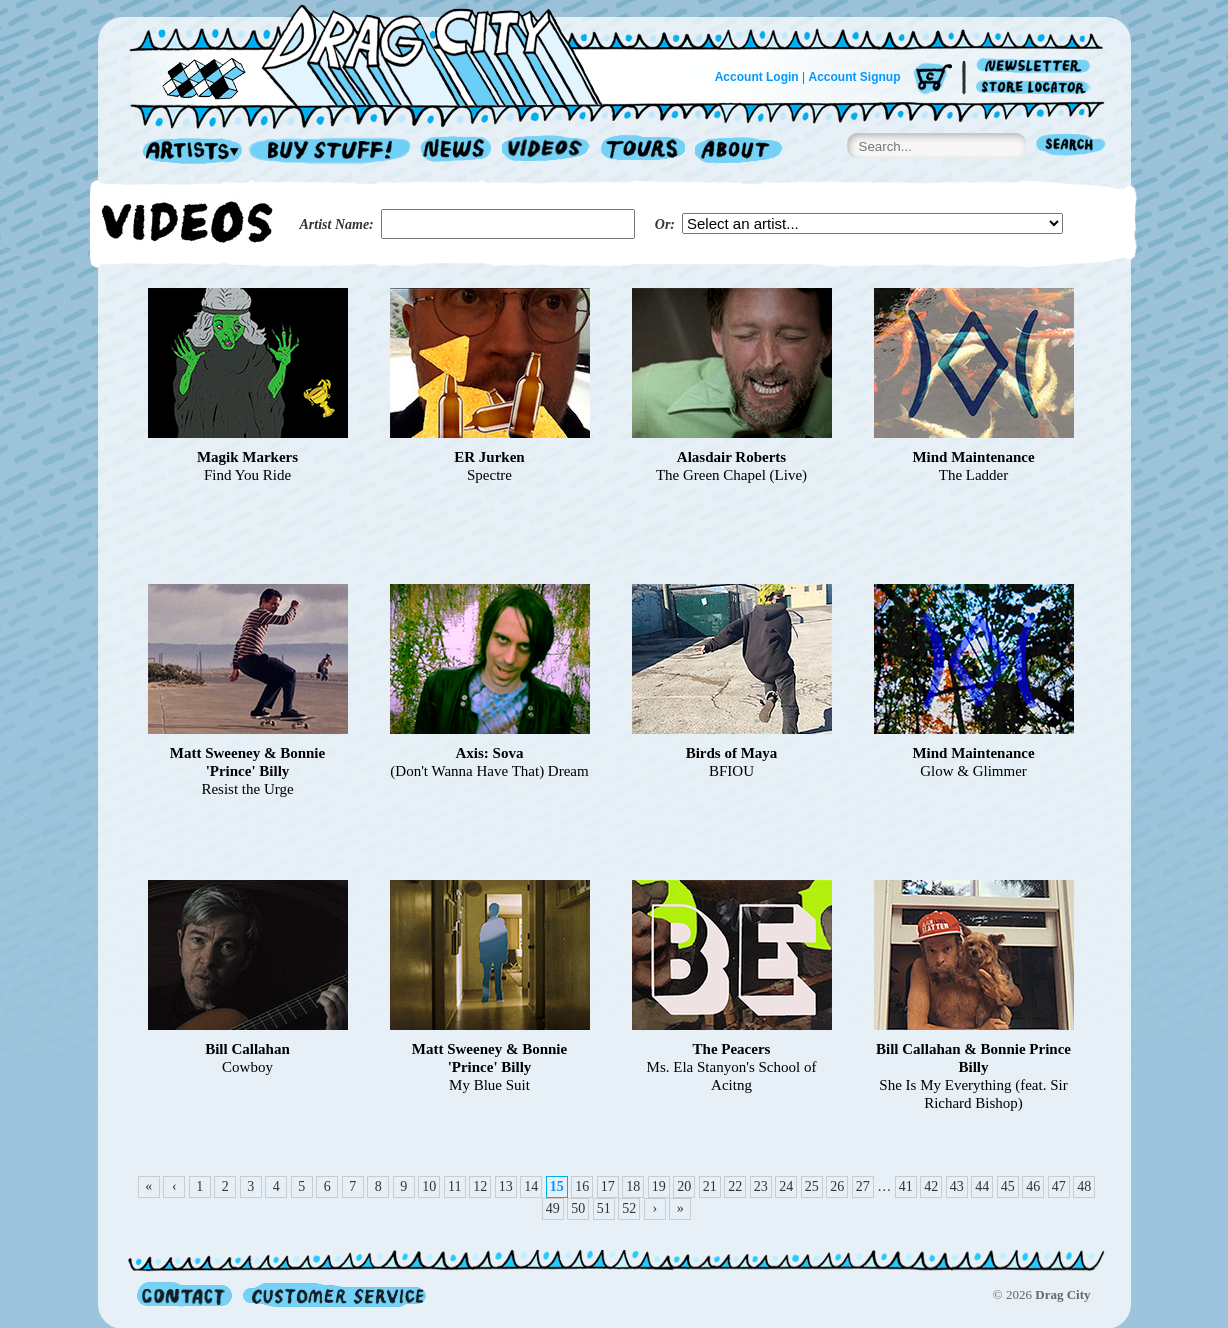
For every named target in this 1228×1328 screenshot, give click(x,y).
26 (837, 1186)
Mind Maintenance (973, 457)
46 (1033, 1186)
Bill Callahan (247, 1049)
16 (582, 1186)
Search (1071, 146)
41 (906, 1186)
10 (429, 1186)
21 (710, 1186)
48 (1084, 1186)
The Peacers (732, 1049)
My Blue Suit (489, 1085)
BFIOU (731, 771)
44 (982, 1186)
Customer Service (333, 1294)
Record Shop (332, 151)
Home (378, 54)
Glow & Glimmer (973, 771)
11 (454, 1186)
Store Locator (1036, 87)
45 (1008, 1186)
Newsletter (1036, 66)
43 (957, 1186)
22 (735, 1186)
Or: (665, 224)
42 (931, 1186)
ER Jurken (489, 457)
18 (633, 1186)
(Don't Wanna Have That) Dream (489, 771)
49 (553, 1208)
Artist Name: (337, 224)
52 (629, 1208)
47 (1059, 1186)
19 (659, 1186)
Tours (643, 151)
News (457, 151)
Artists (187, 151)
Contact (184, 1294)
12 (480, 1186)
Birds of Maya (732, 753)
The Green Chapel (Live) (731, 475)
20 (684, 1186)
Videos (546, 151)
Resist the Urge (247, 789)
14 (531, 1186)
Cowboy (247, 1067)
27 (863, 1186)
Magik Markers (247, 457)
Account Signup (855, 77)
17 (608, 1186)
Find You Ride (247, 475)
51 (604, 1208)
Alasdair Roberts (731, 457)
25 (812, 1186)
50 (578, 1208)
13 (506, 1186)
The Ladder (974, 475)
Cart (933, 79)
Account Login (757, 77)
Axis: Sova (490, 753)
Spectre (489, 475)
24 (786, 1186)
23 (761, 1186)
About (738, 151)
